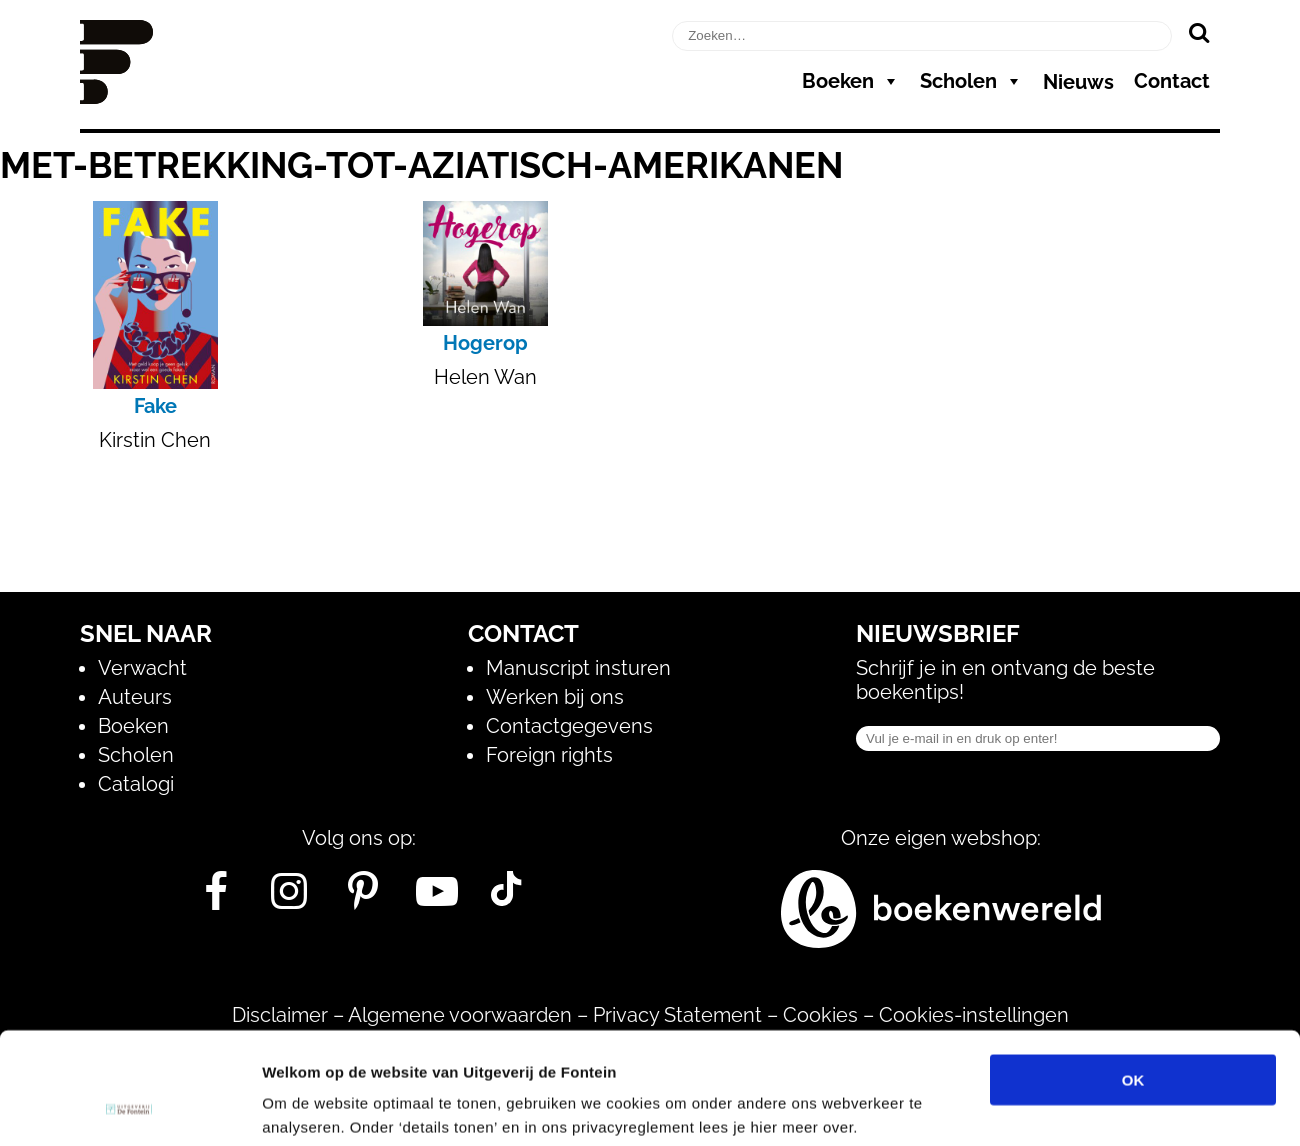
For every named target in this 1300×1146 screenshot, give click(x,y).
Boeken (851, 81)
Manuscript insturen (578, 668)
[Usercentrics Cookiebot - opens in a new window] (129, 1107)
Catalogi (136, 784)
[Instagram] (289, 899)
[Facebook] (215, 899)
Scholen (971, 81)
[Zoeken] (1198, 32)
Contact (1172, 81)
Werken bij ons (555, 697)
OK (1133, 978)
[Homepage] (116, 97)
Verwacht (142, 668)
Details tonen (1080, 1106)
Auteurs (135, 697)
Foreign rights (549, 755)
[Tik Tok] (506, 899)
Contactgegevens (569, 726)
